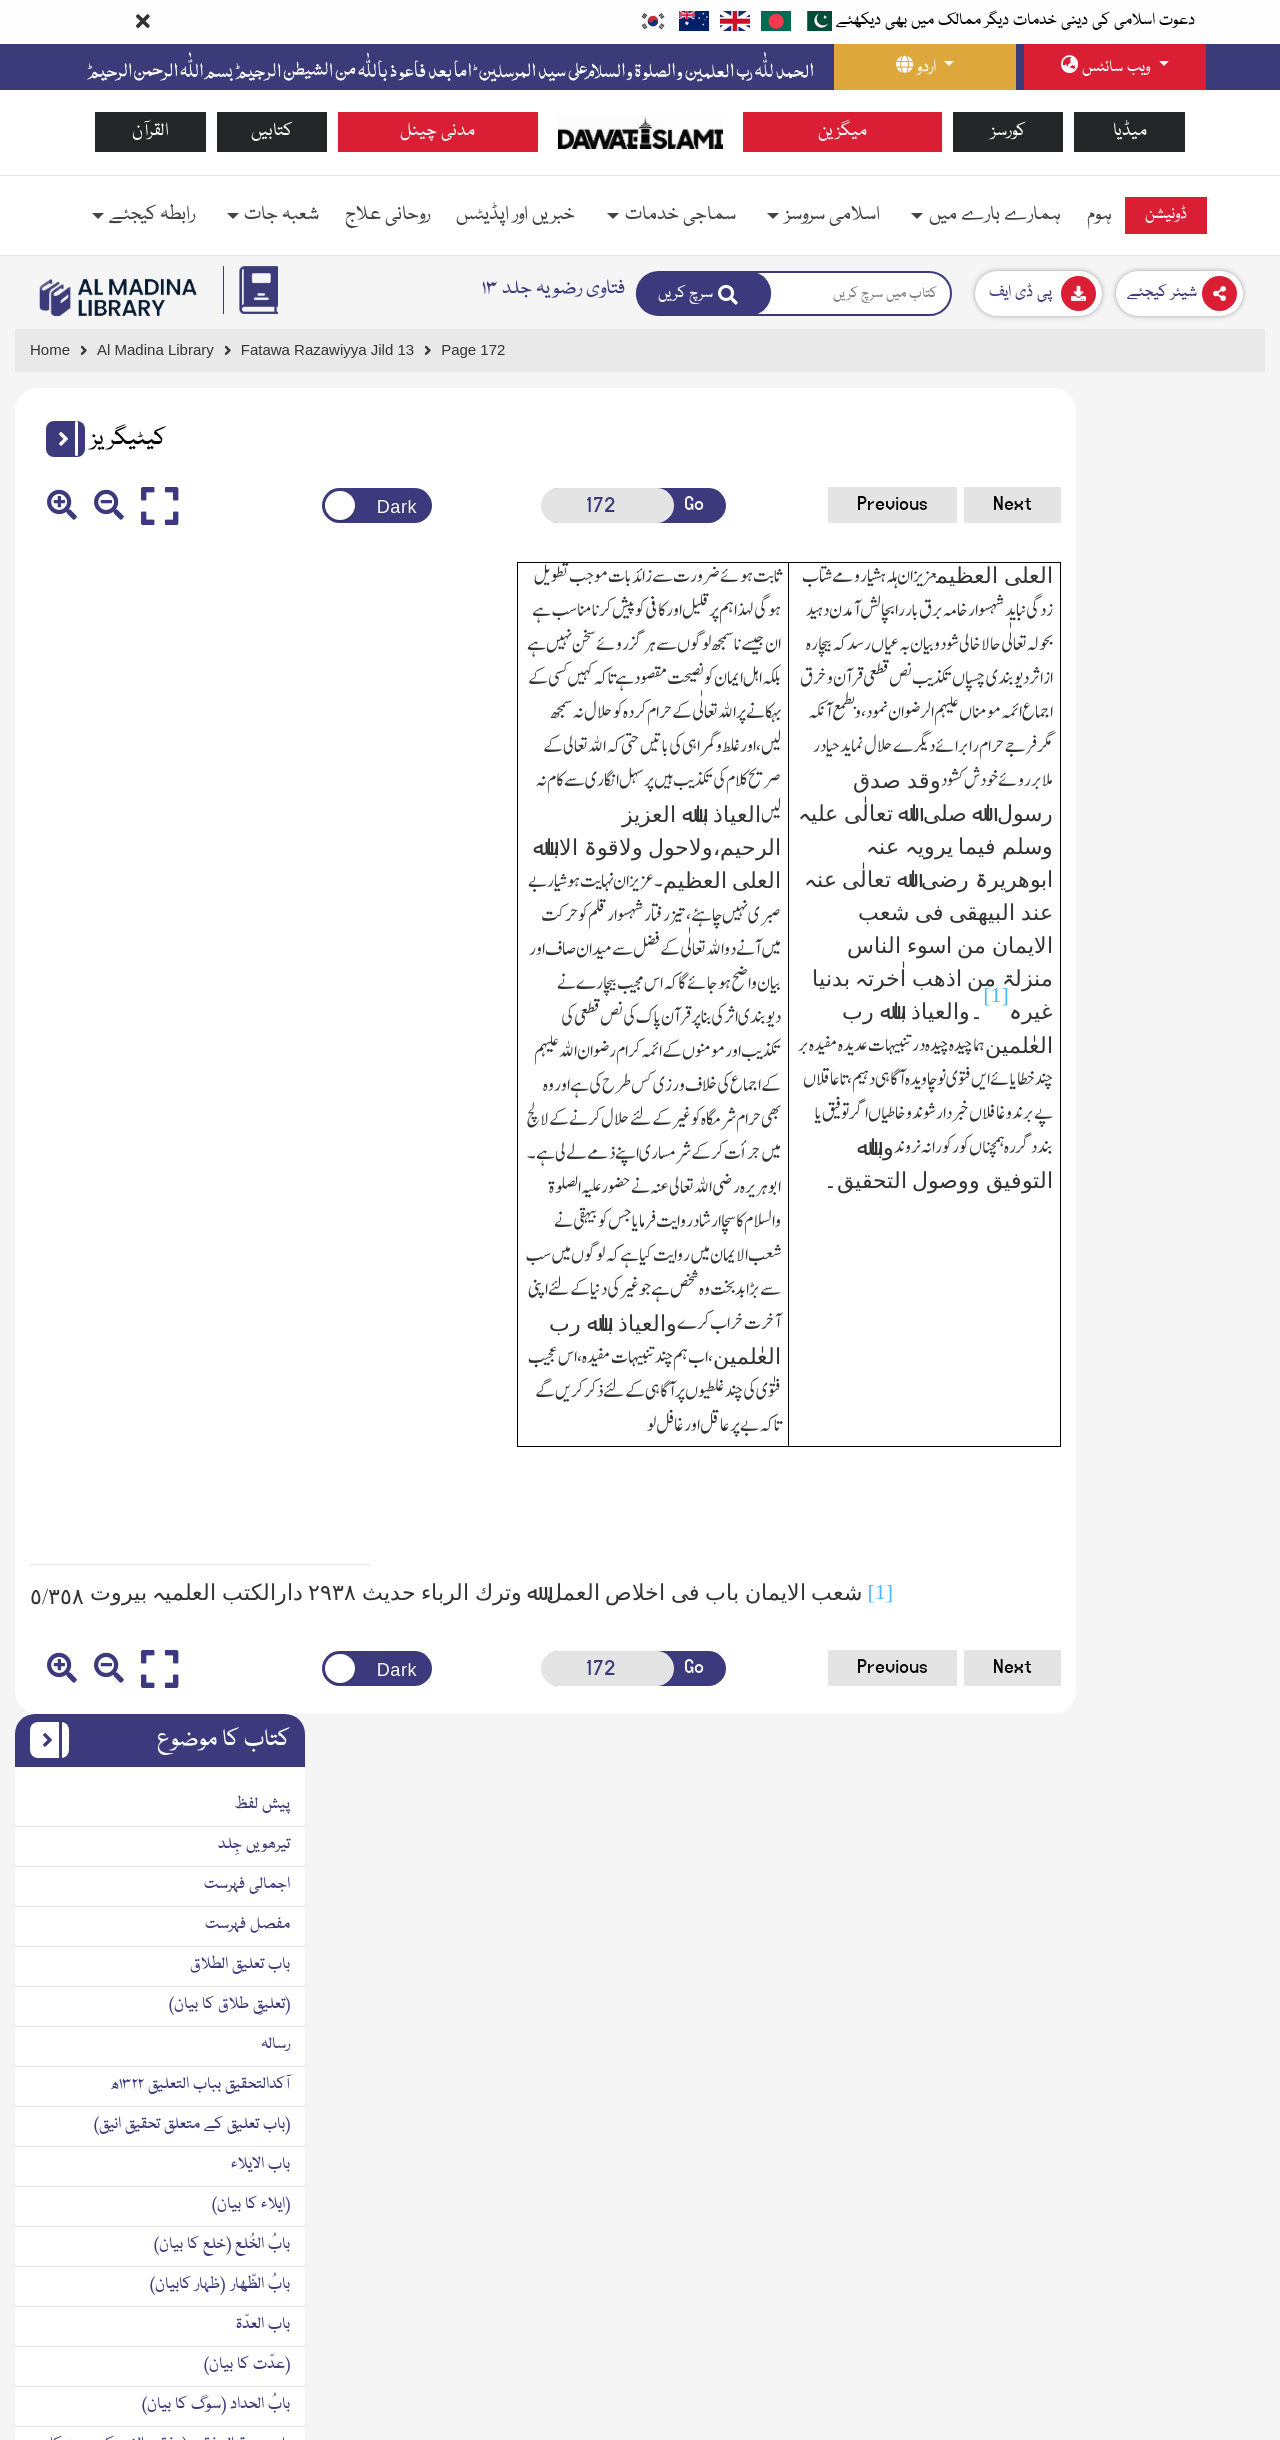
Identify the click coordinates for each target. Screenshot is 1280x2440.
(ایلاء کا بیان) (1211, 879)
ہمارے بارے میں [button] (995, 215)
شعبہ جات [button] (281, 215)
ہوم (1099, 215)
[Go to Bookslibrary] (119, 297)
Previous (761, 504)
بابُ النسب (1218, 1226)
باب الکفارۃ (1218, 1666)
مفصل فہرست (1207, 599)
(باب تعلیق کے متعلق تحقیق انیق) (1152, 799)
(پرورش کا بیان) (1206, 1306)
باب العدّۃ (1223, 999)
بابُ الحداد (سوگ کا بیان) (1176, 1079)
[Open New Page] (534, 505)
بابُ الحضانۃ (1214, 1266)
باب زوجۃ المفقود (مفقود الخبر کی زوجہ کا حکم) (1130, 1132)
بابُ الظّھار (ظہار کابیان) (1180, 959)
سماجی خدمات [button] (680, 215)
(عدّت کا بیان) (1207, 1039)
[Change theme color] (323, 505)
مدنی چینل (437, 131)
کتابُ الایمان (1212, 1426)
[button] (58, 439)
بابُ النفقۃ (1220, 1346)
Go (612, 504)
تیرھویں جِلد (1214, 519)
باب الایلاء (1220, 839)
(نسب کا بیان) (1208, 1186)
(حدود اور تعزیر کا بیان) (1185, 1786)
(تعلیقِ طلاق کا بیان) (1189, 679)
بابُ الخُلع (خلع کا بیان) (1182, 919)
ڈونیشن (1166, 215)
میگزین (842, 131)
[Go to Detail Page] (336, 350)
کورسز (1008, 131)
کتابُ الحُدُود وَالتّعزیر (1192, 1746)
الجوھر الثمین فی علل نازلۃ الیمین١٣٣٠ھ (1125, 1506)
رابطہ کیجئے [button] (152, 215)
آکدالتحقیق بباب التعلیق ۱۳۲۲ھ (1160, 759)
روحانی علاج (387, 215)
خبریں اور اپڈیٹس (515, 215)
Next (881, 504)
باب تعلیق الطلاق (1200, 639)
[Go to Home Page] (640, 132)
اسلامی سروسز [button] (832, 215)
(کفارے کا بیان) (1202, 1706)
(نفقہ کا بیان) (1210, 1386)
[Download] (1038, 293)
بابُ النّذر (1224, 1586)
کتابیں (272, 131)
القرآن (150, 131)
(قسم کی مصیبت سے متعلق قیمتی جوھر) (1126, 1546)
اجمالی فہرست (1207, 559)
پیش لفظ (1222, 479)
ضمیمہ (1226, 1866)
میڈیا (1130, 131)
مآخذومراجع (1216, 1826)
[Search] (703, 293)
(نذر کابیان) (1217, 1626)
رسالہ (1235, 719)
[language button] (925, 67)
